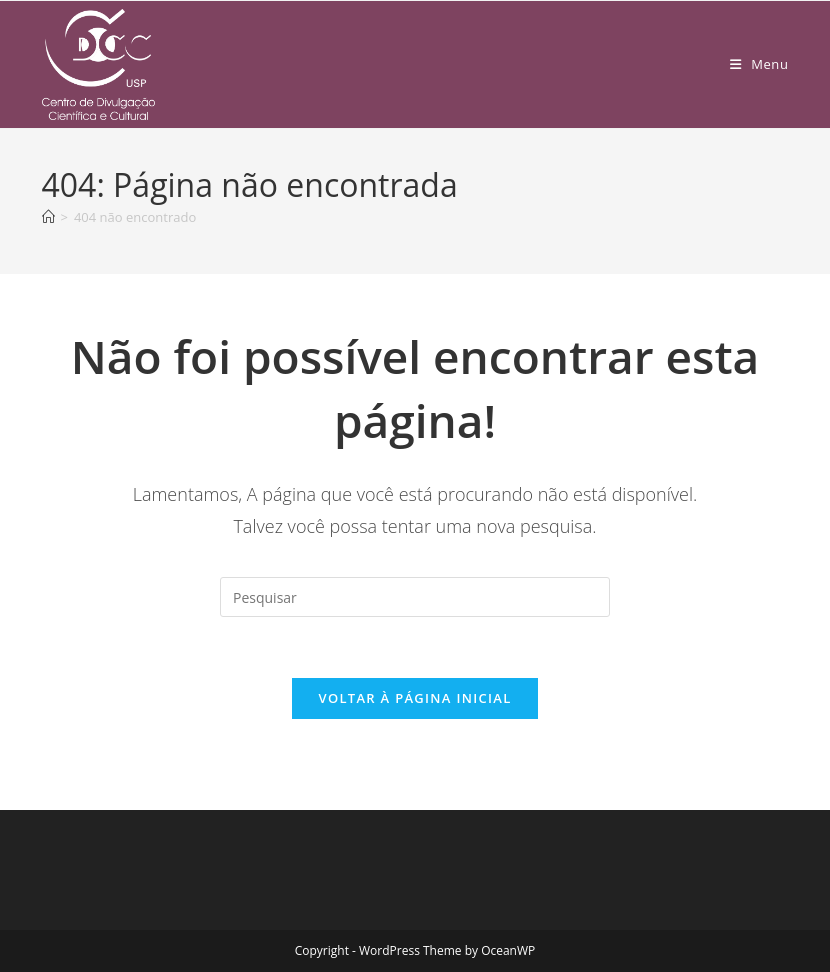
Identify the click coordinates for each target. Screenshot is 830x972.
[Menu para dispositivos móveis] (759, 64)
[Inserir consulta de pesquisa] (415, 597)
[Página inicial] (48, 217)
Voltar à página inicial (414, 698)
